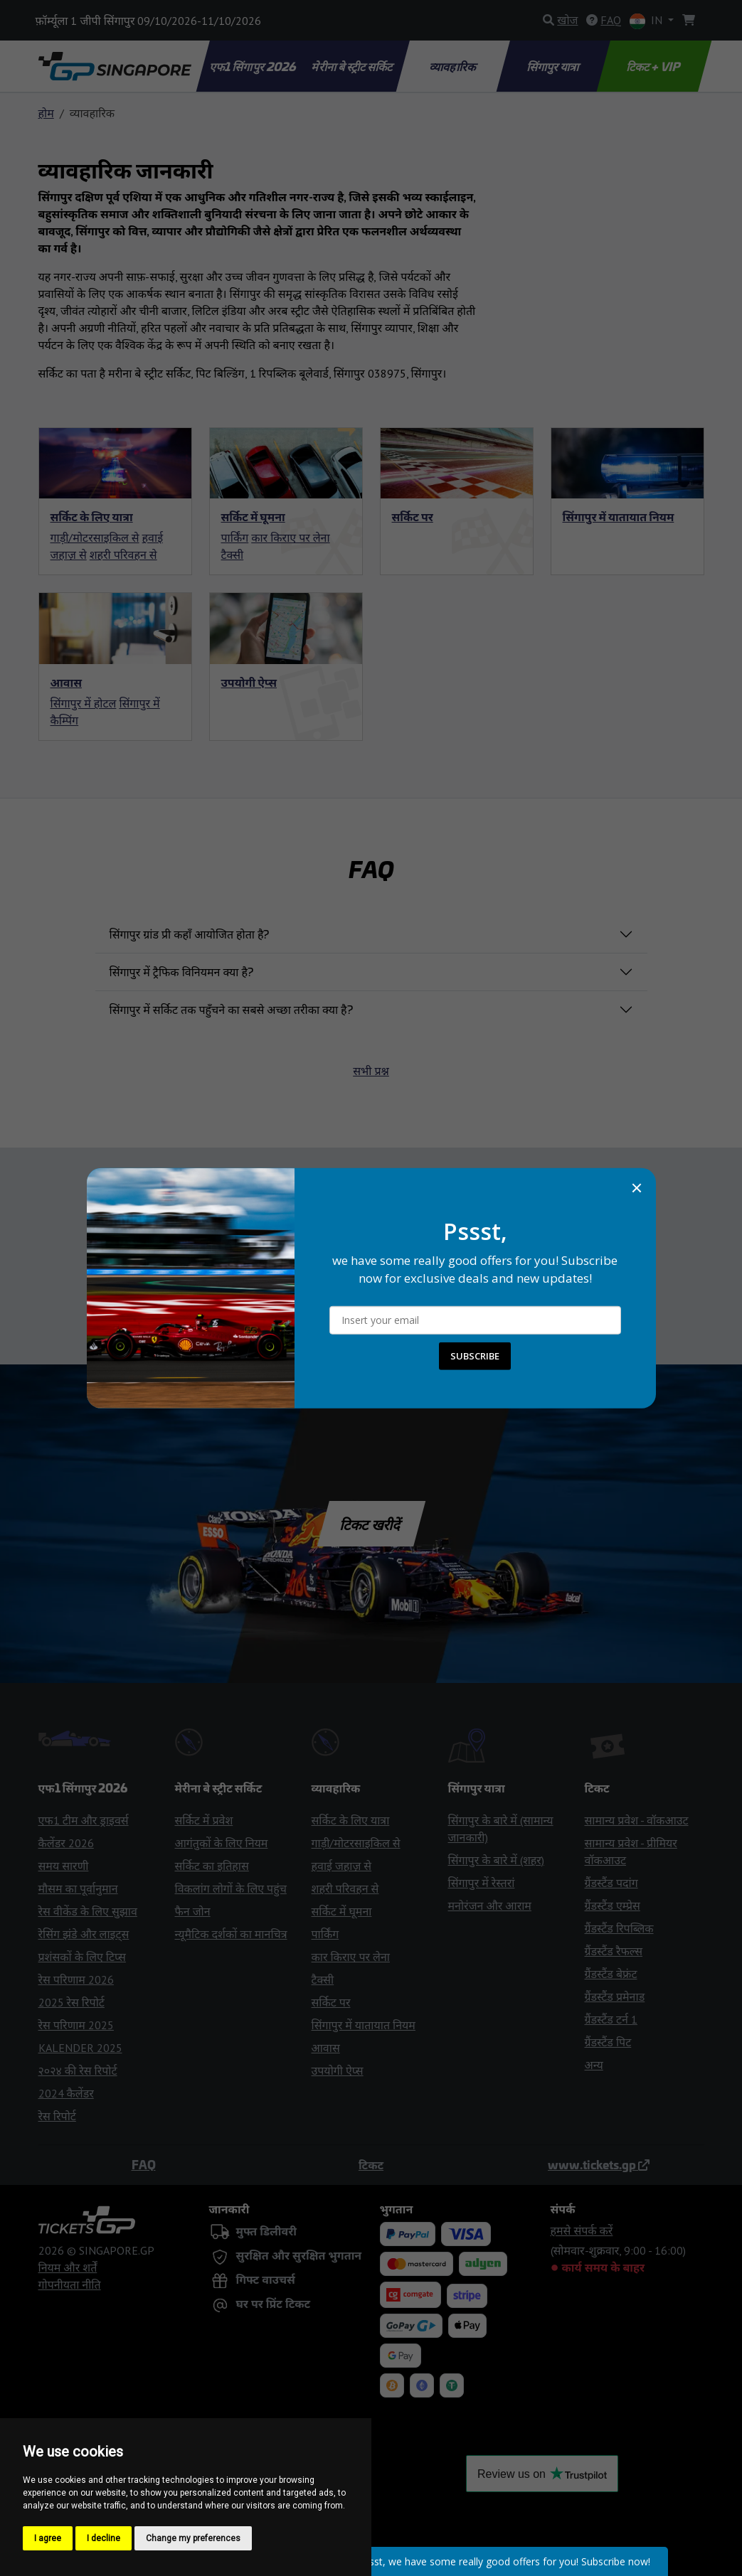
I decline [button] (103, 2538)
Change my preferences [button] (193, 2538)
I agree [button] (47, 2538)
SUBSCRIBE (474, 1356)
